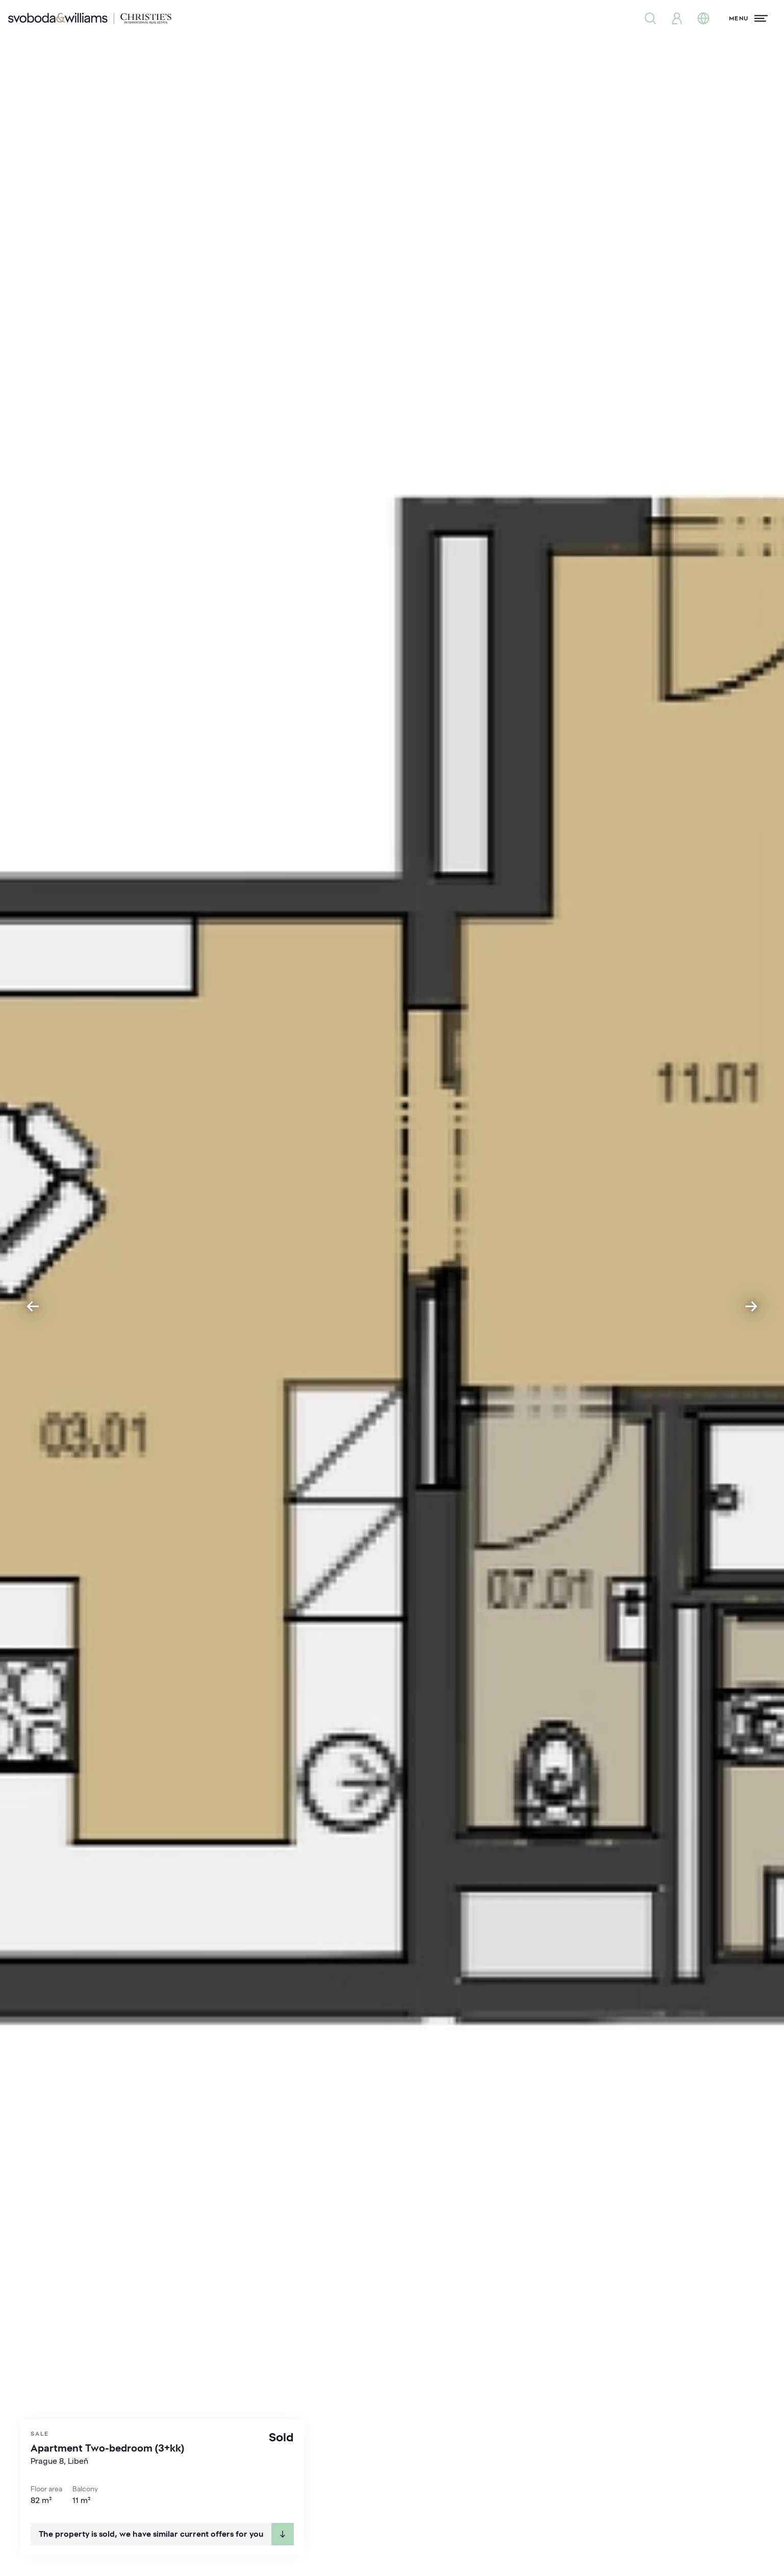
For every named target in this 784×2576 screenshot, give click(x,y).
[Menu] (748, 18)
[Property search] (650, 18)
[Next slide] (751, 1306)
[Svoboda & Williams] (89, 18)
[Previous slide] (32, 1306)
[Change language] (703, 18)
